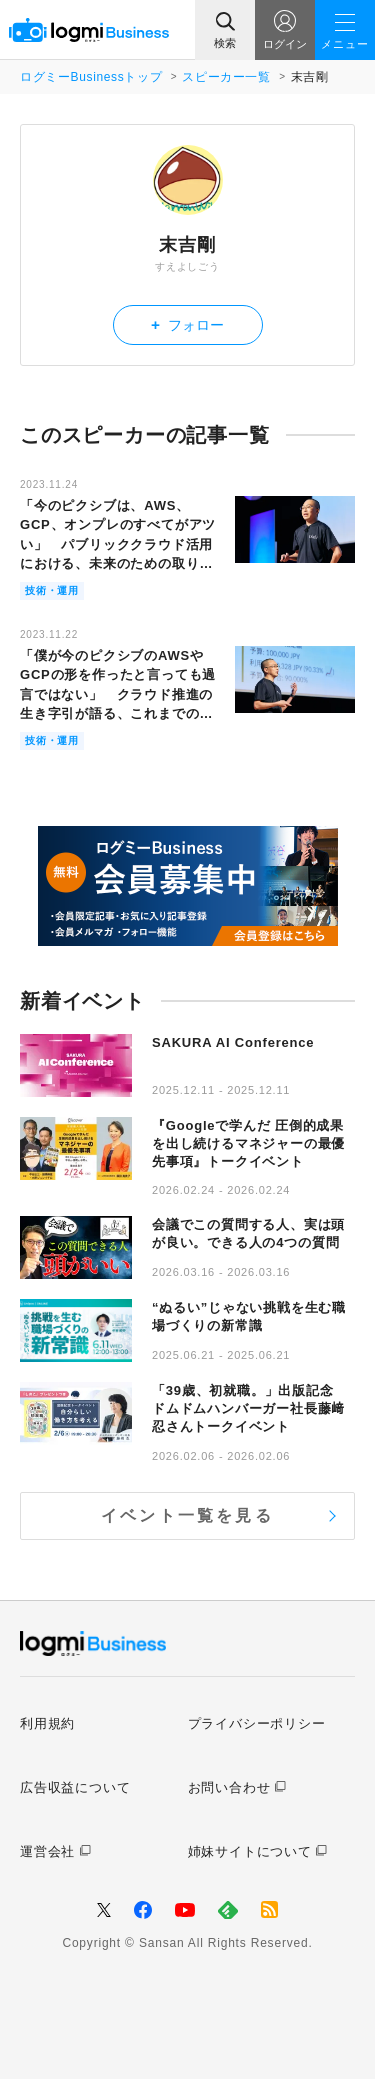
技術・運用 (52, 590)
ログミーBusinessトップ (91, 77)
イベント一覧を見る (187, 1515)
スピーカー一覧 (226, 77)
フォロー (187, 324)
